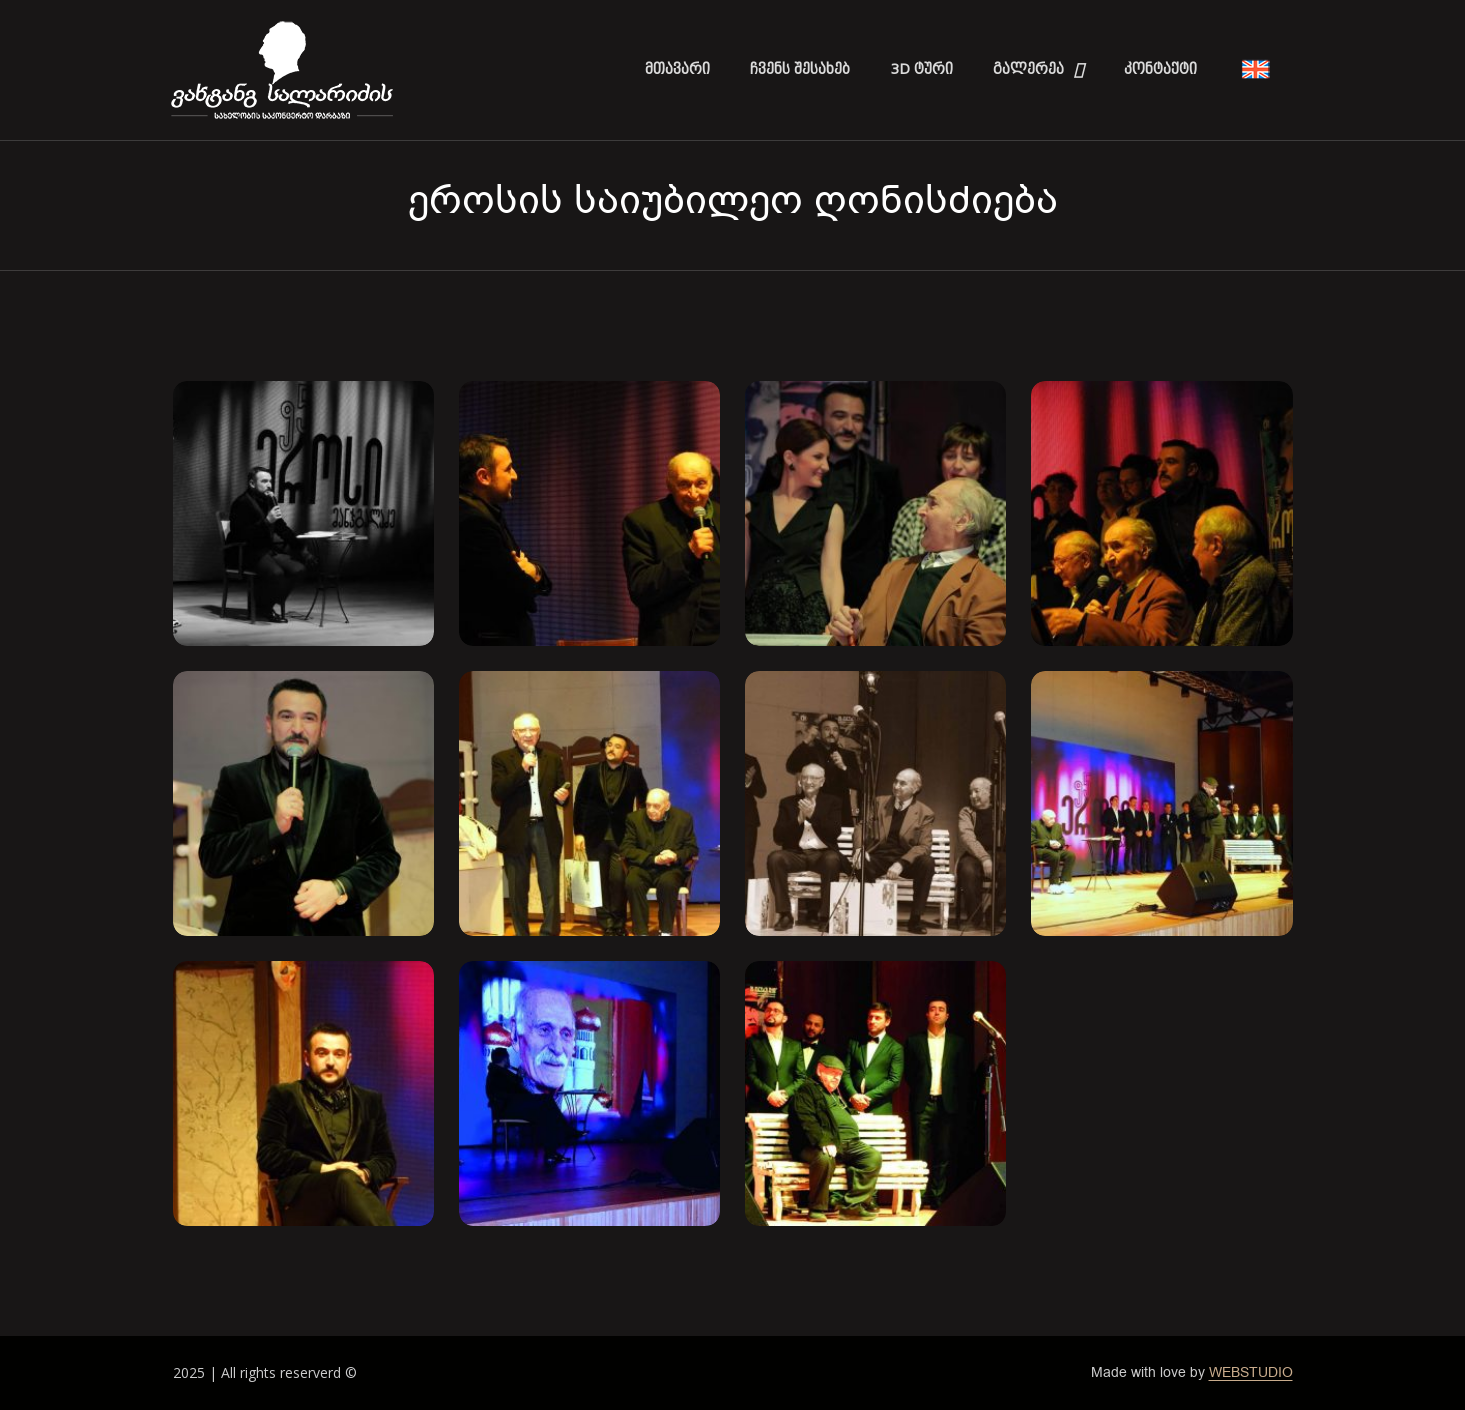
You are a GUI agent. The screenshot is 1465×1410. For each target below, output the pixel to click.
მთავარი (677, 69)
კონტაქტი (1160, 69)
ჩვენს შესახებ (800, 69)
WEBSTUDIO (1251, 1372)
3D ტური (921, 69)
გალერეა (1038, 70)
